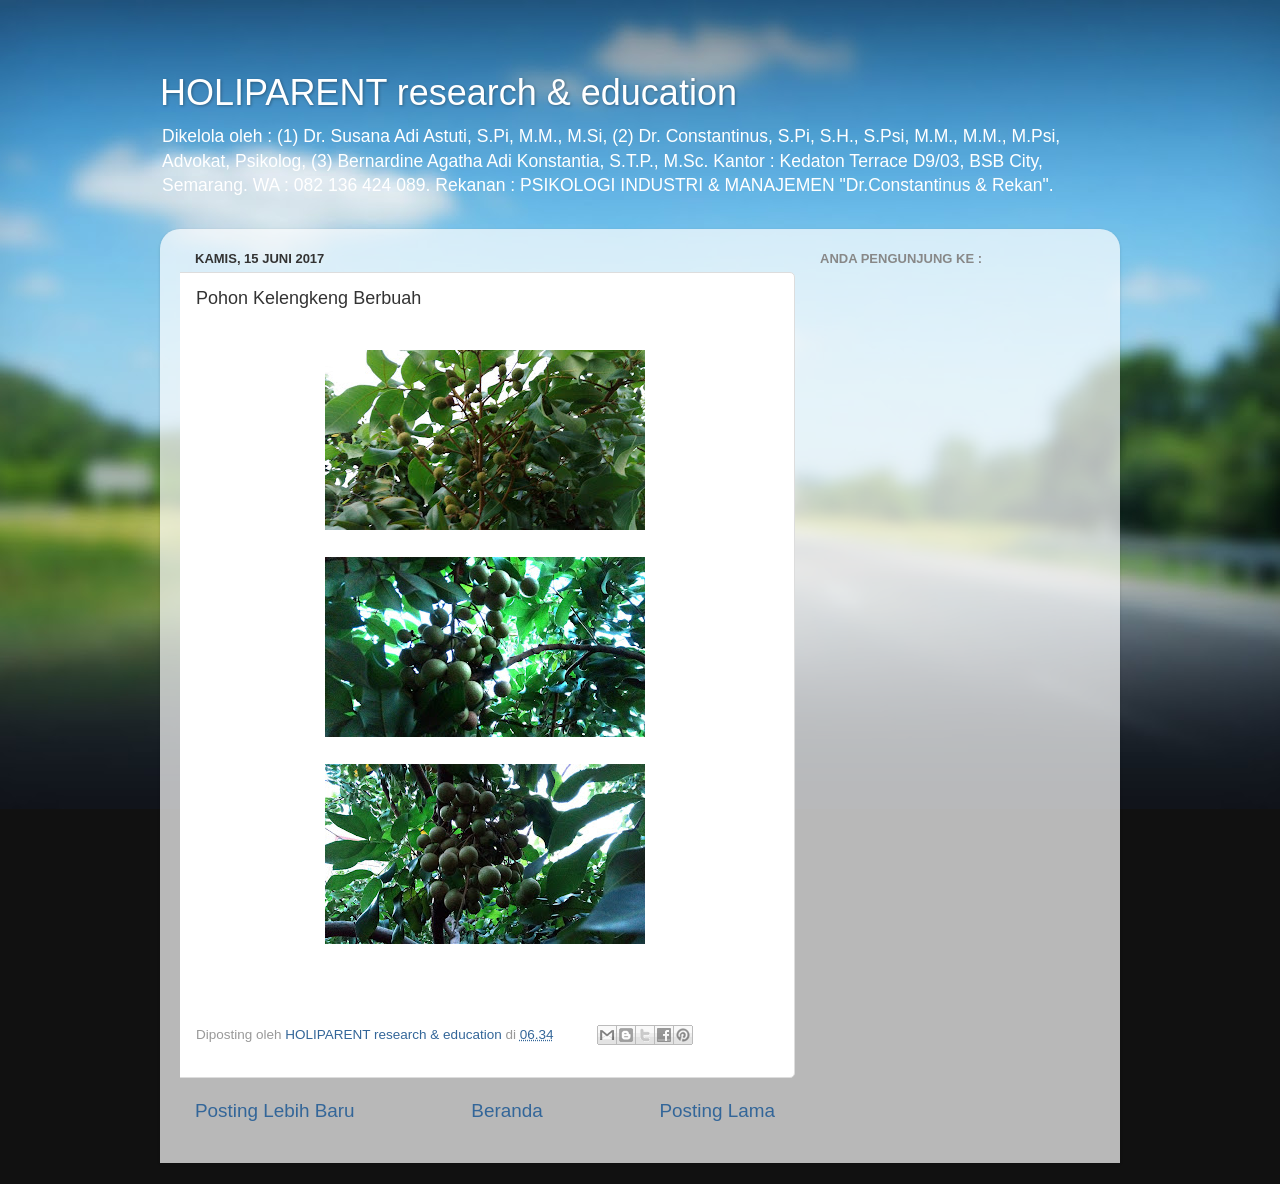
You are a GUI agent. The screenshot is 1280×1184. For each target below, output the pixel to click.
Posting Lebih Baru (275, 1110)
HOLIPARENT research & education (448, 92)
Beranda (506, 1110)
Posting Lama (717, 1110)
